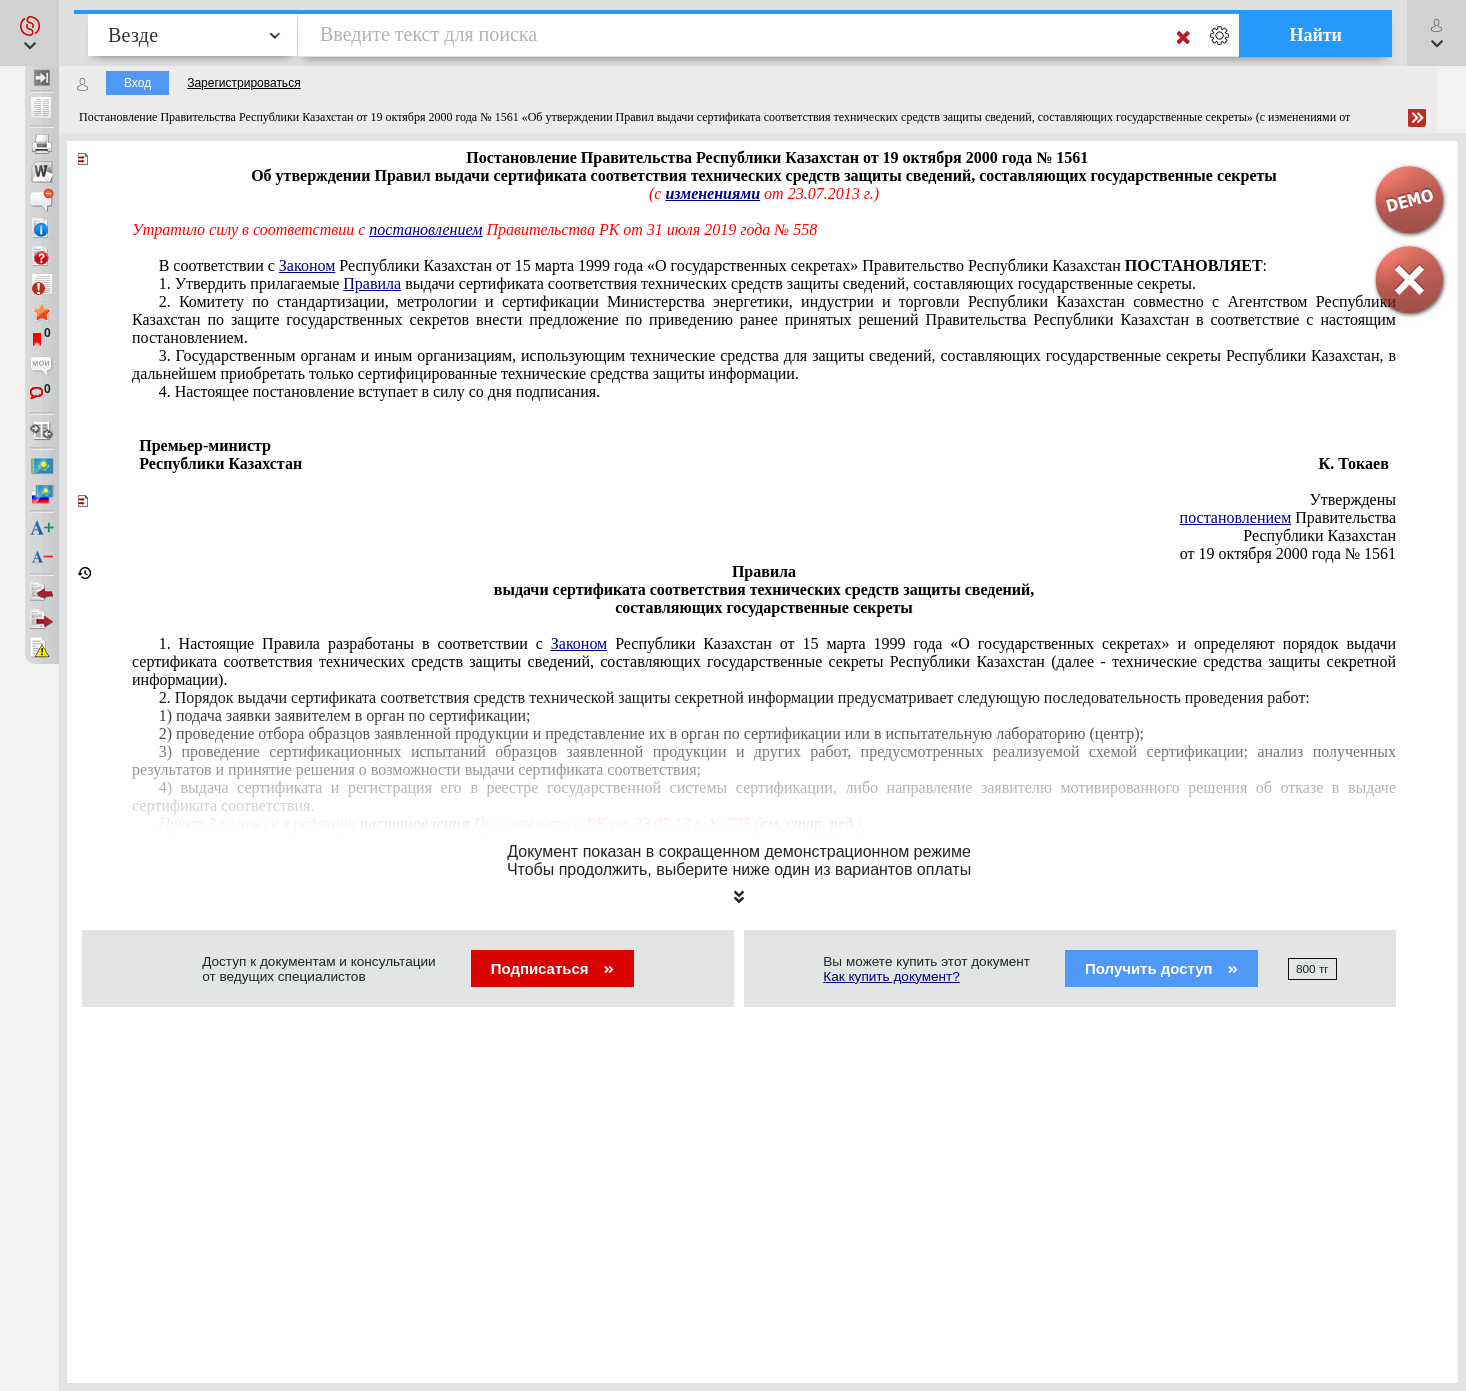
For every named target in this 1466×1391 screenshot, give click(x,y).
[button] (29, 33)
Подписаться (552, 968)
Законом (307, 265)
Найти (1315, 35)
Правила (372, 283)
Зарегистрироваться (243, 83)
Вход (137, 83)
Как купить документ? (891, 976)
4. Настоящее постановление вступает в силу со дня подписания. (379, 391)
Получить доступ (1161, 968)
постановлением (425, 229)
